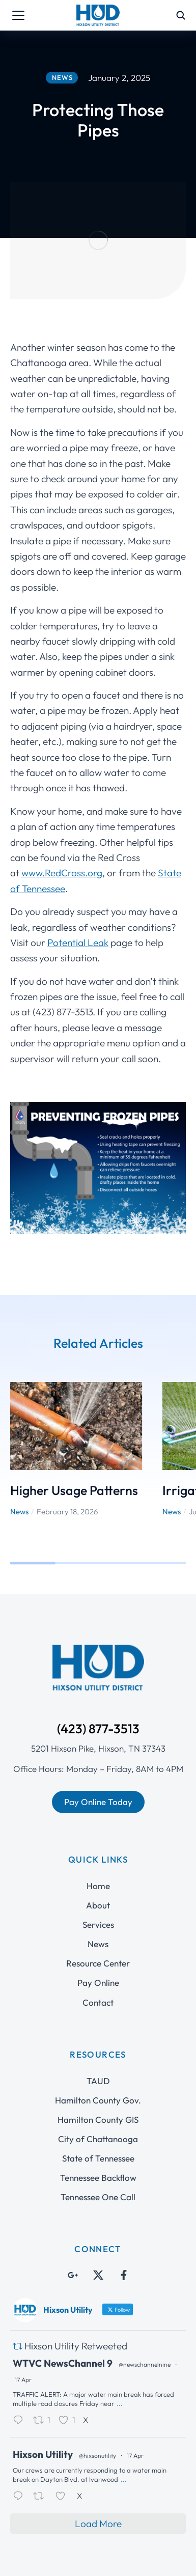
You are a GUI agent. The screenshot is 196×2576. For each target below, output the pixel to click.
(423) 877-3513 (98, 1673)
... (120, 2347)
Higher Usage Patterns (74, 1434)
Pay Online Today (98, 1746)
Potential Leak (77, 886)
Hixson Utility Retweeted (75, 2290)
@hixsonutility (97, 2400)
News (19, 1455)
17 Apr (23, 2324)
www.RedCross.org (61, 817)
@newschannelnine (145, 2308)
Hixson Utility (43, 2399)
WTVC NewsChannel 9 (63, 2307)
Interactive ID (122, 2560)
